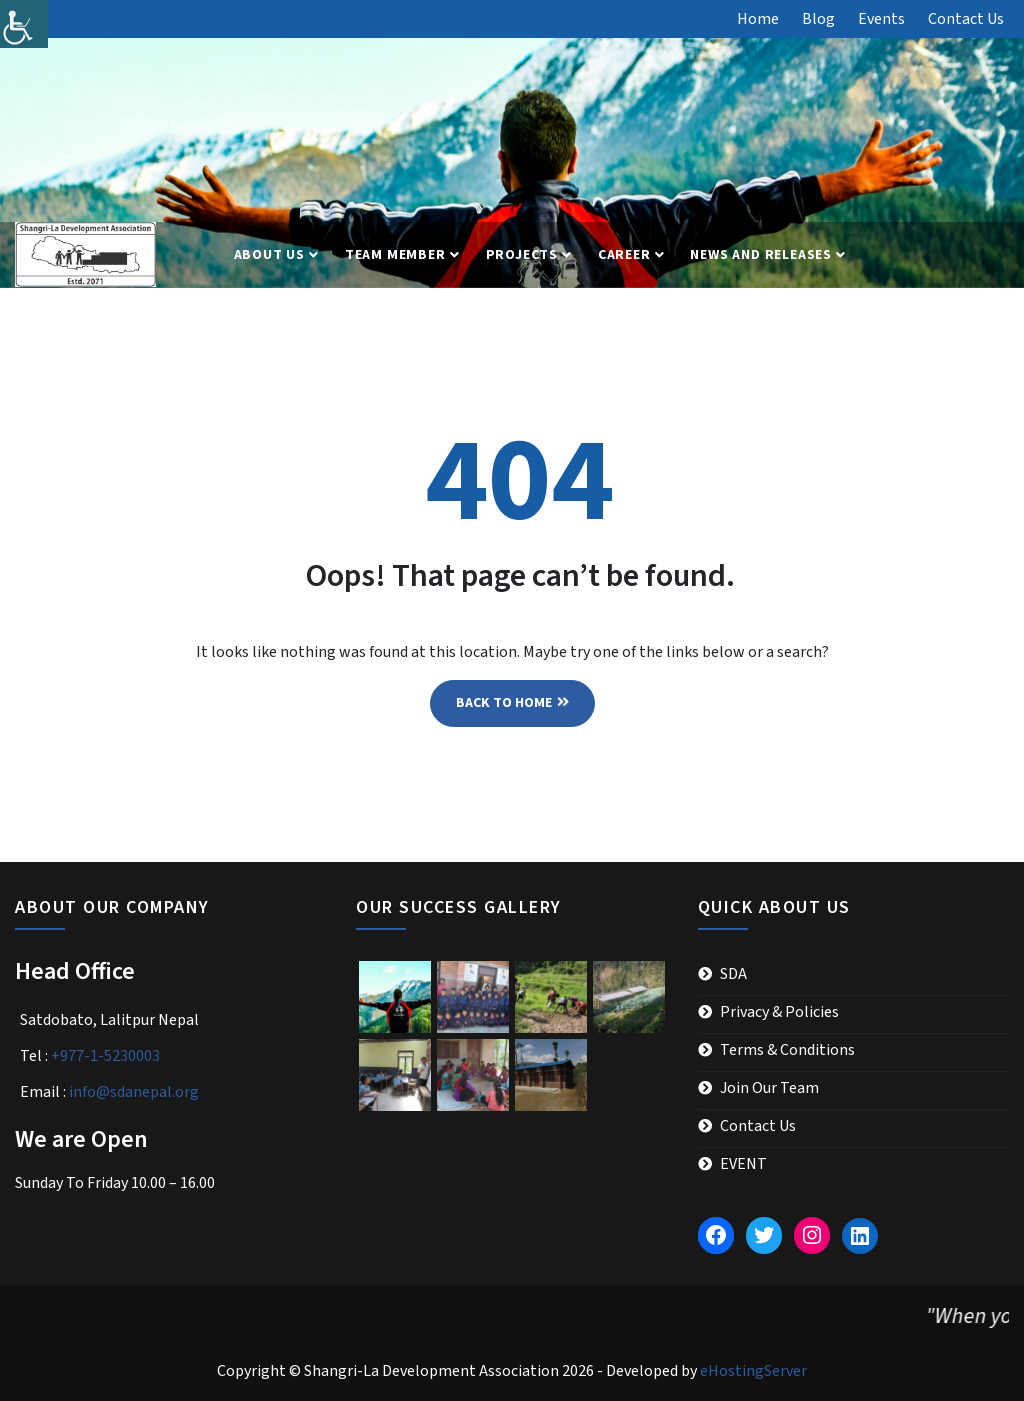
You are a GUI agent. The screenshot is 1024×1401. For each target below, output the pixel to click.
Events (881, 19)
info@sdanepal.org (134, 1092)
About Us (269, 255)
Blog (818, 19)
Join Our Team (769, 1088)
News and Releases (761, 255)
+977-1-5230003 (105, 1056)
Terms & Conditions (787, 1050)
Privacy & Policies (779, 1012)
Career (624, 255)
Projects (522, 255)
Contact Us (966, 19)
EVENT (743, 1164)
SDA (733, 974)
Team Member (395, 255)
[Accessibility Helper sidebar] (24, 24)
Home (758, 19)
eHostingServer (753, 1371)
